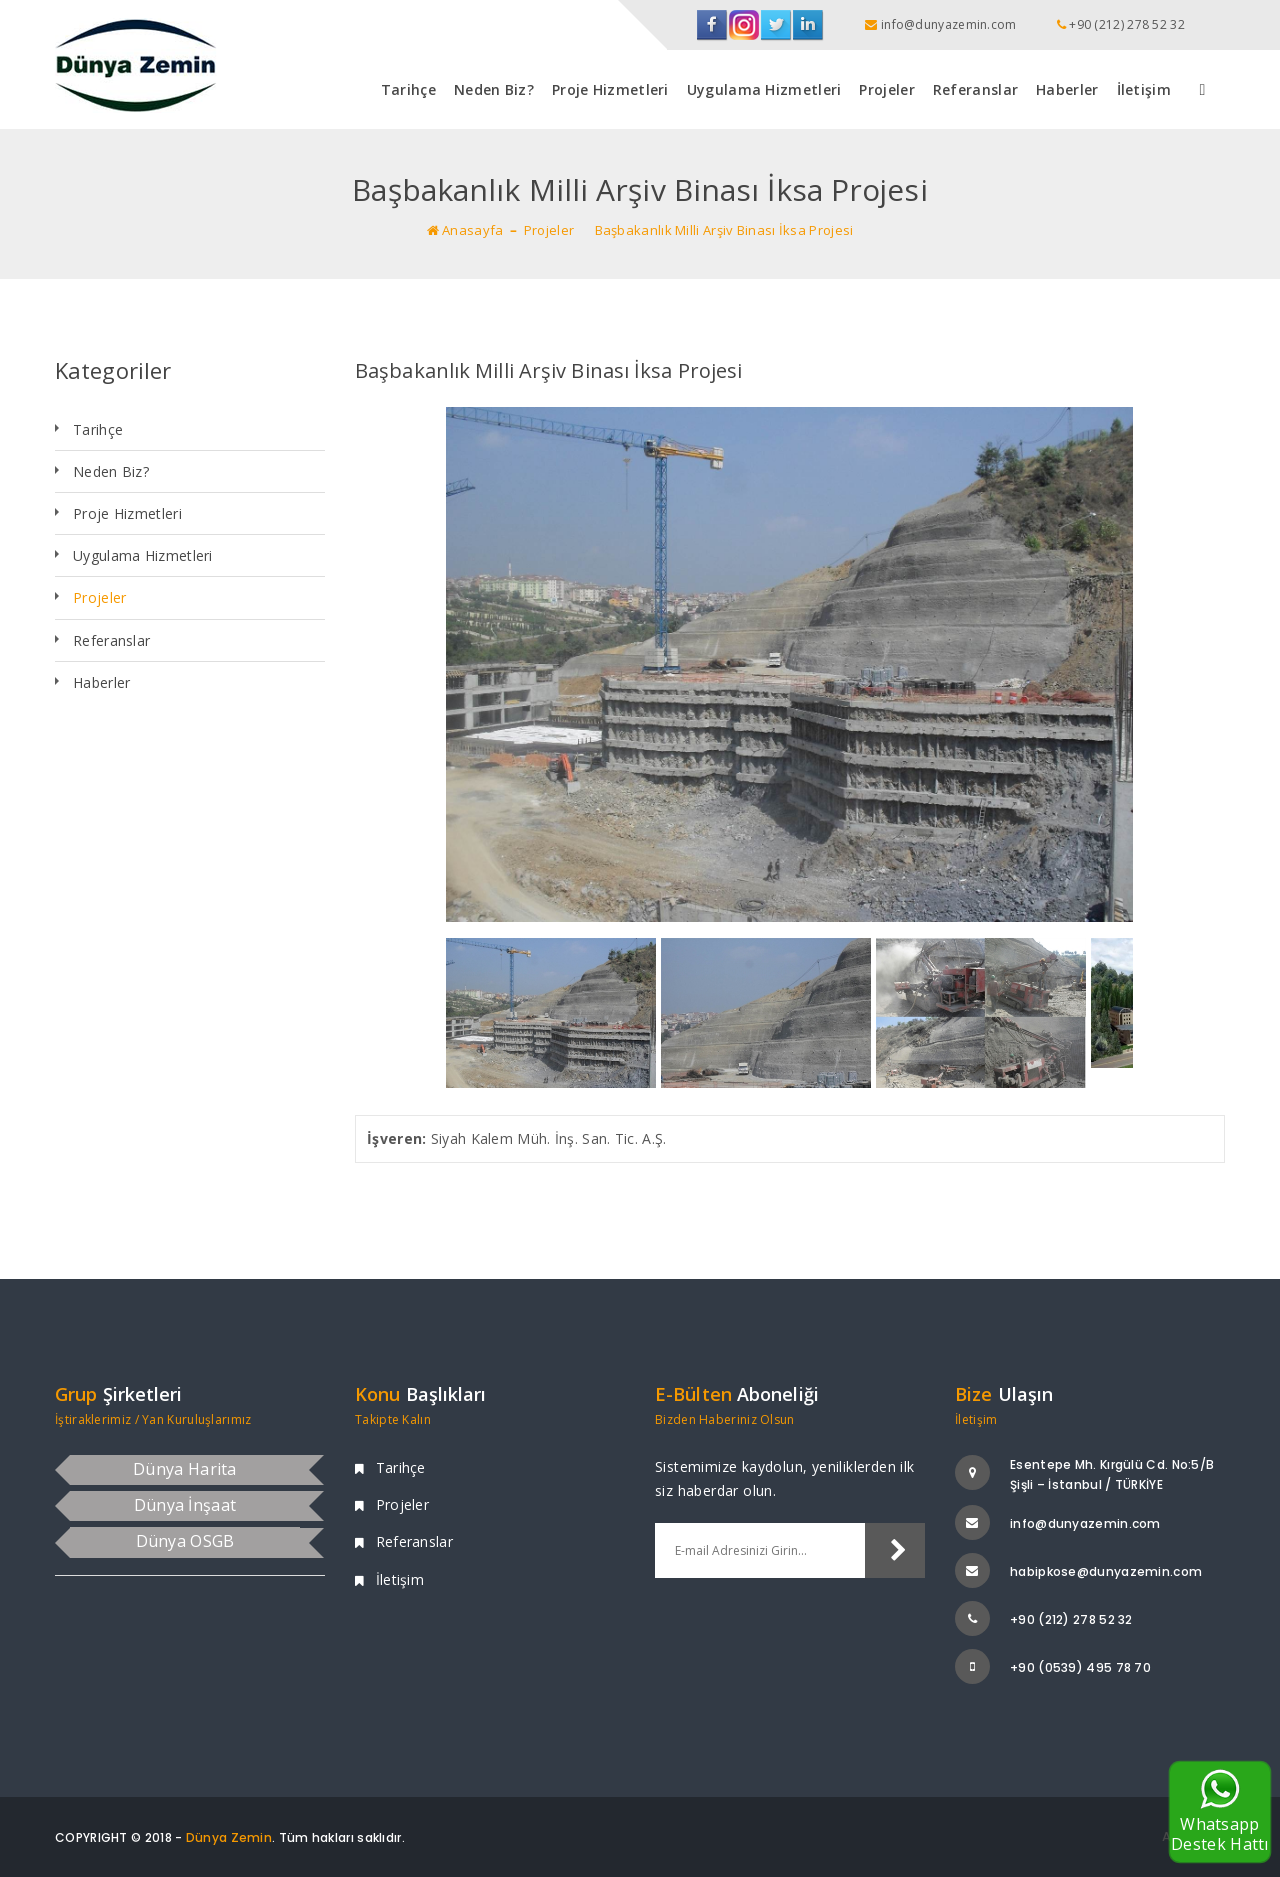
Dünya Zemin (229, 1837)
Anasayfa (465, 230)
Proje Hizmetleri (610, 89)
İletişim (1144, 89)
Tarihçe (408, 89)
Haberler (1067, 89)
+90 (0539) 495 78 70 (1080, 1667)
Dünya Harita (185, 1469)
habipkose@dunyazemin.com (1106, 1571)
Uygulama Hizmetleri (764, 89)
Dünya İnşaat (185, 1505)
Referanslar (975, 89)
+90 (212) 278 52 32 (1071, 1619)
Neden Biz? (494, 89)
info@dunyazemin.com (1085, 1523)
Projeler (886, 89)
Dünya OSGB (185, 1541)
